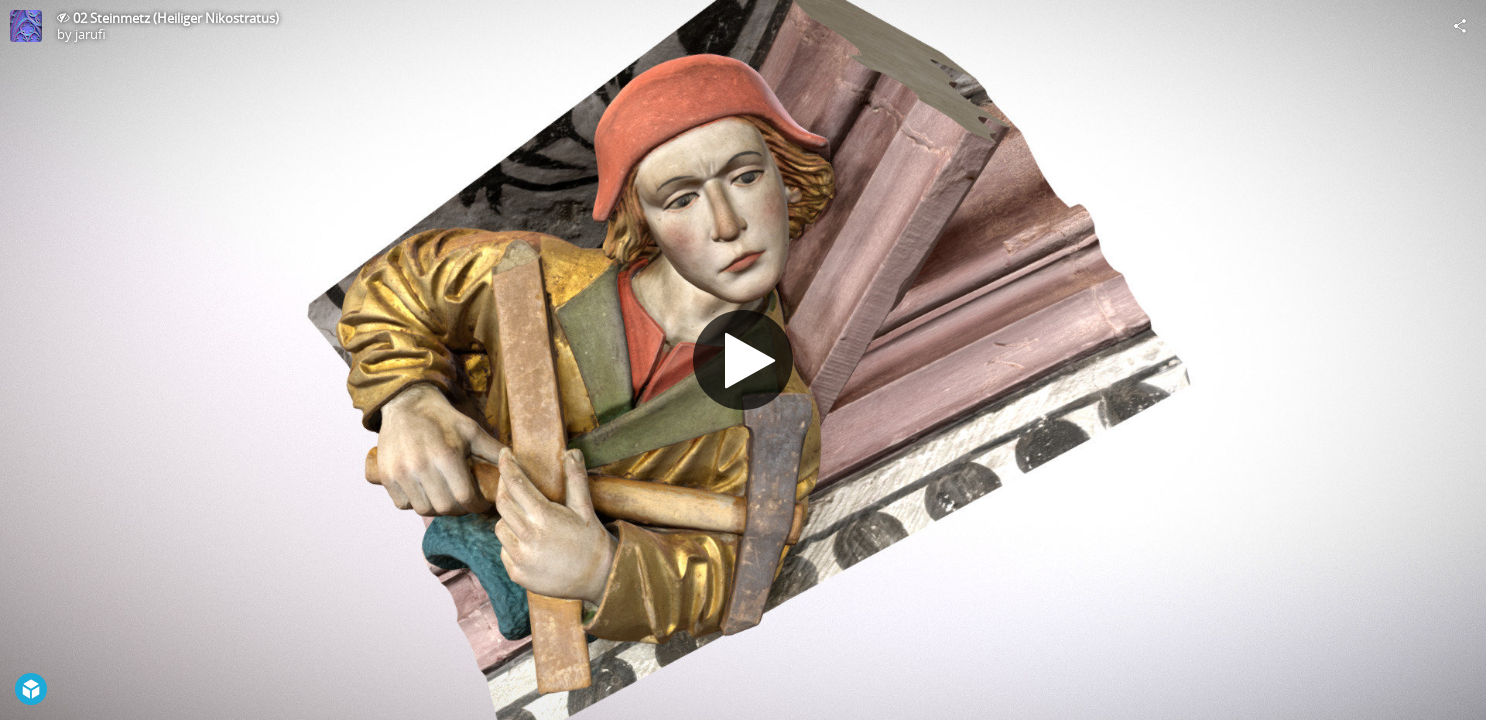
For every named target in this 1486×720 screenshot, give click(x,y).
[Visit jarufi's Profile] (26, 26)
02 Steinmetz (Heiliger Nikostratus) (176, 18)
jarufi (90, 34)
